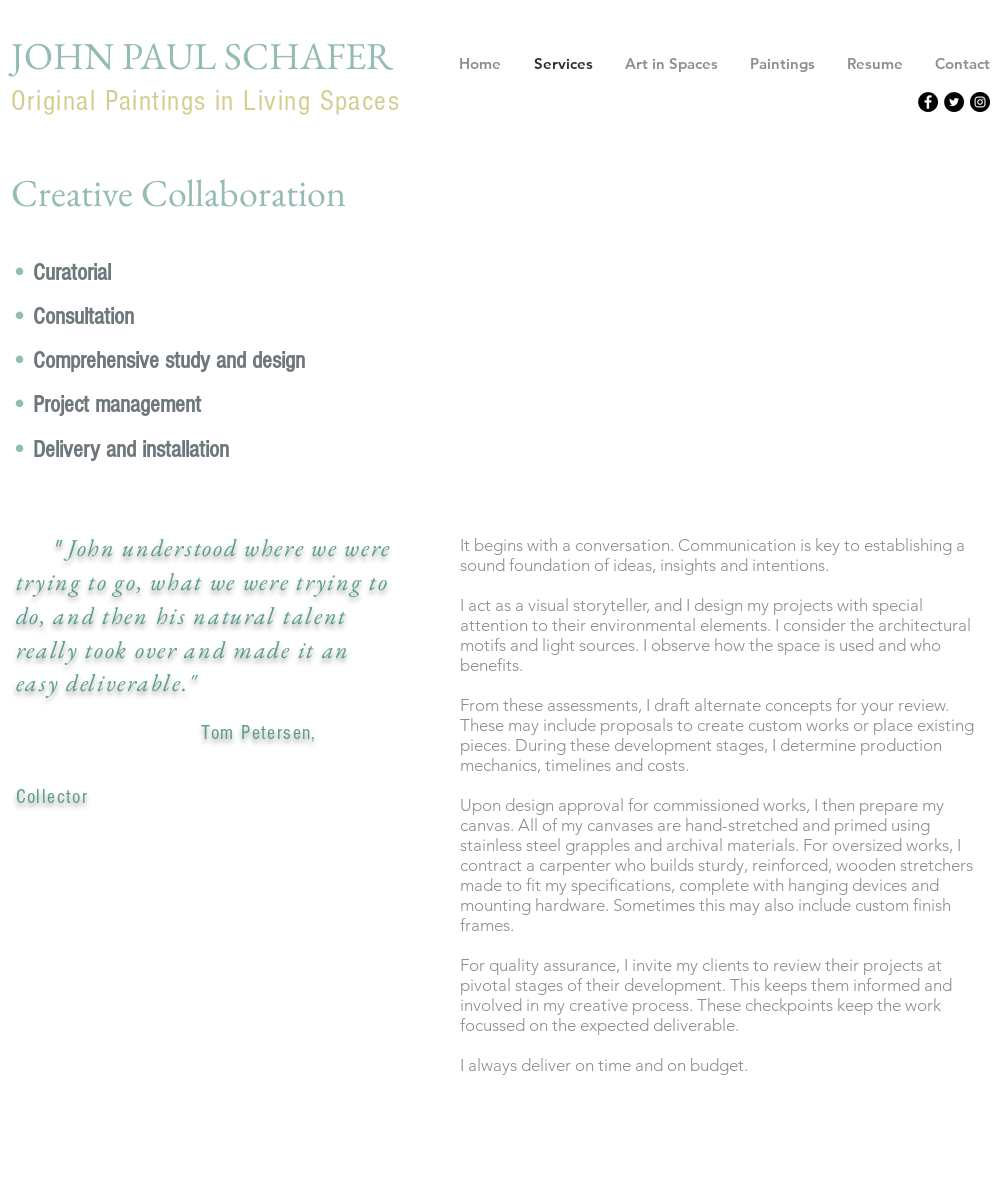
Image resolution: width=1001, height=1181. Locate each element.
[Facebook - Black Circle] (928, 102)
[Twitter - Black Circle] (954, 102)
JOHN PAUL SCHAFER (202, 55)
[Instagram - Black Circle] (980, 102)
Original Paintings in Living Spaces (206, 101)
